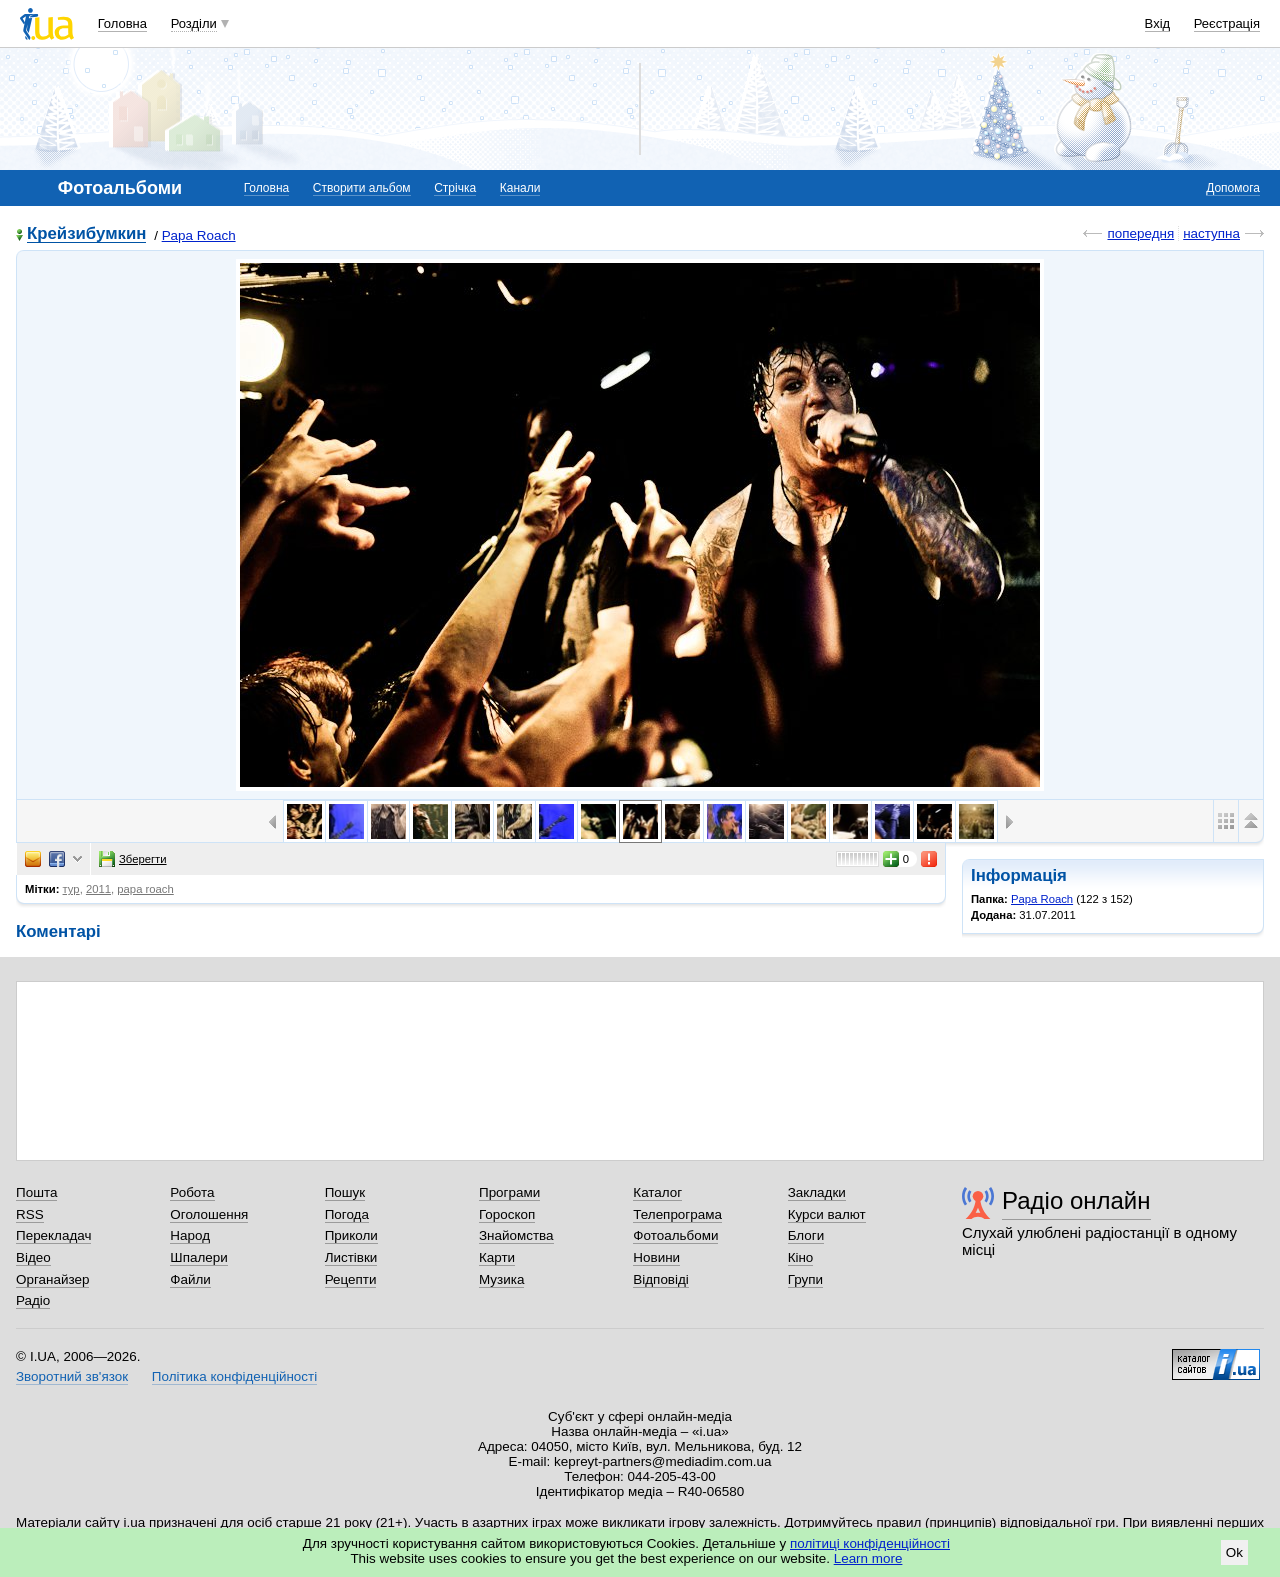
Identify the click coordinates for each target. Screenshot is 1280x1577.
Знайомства (516, 1235)
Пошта (36, 1192)
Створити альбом (362, 188)
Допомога (1233, 188)
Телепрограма (677, 1214)
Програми (509, 1192)
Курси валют (827, 1214)
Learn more (868, 1558)
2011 (98, 889)
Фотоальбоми (675, 1235)
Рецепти (351, 1279)
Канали (520, 188)
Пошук (345, 1192)
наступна (1211, 233)
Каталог (657, 1192)
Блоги (806, 1235)
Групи (805, 1279)
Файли (190, 1279)
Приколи (351, 1235)
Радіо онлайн (1076, 1200)
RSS (30, 1214)
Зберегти (133, 859)
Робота (192, 1192)
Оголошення (209, 1214)
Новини (656, 1257)
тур (71, 889)
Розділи (194, 23)
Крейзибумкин (86, 234)
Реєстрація (1227, 23)
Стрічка (455, 188)
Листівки (351, 1257)
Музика (501, 1279)
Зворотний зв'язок (72, 1376)
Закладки (817, 1192)
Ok (1234, 1552)
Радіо (33, 1300)
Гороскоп (507, 1214)
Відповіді (661, 1279)
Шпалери (198, 1257)
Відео (33, 1257)
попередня (1140, 233)
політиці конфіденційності (870, 1543)
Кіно (801, 1257)
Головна (122, 23)
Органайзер (52, 1279)
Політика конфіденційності (234, 1376)
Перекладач (53, 1235)
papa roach (145, 889)
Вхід (1158, 23)
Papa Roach (199, 235)
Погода (347, 1214)
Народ (190, 1235)
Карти (497, 1257)
